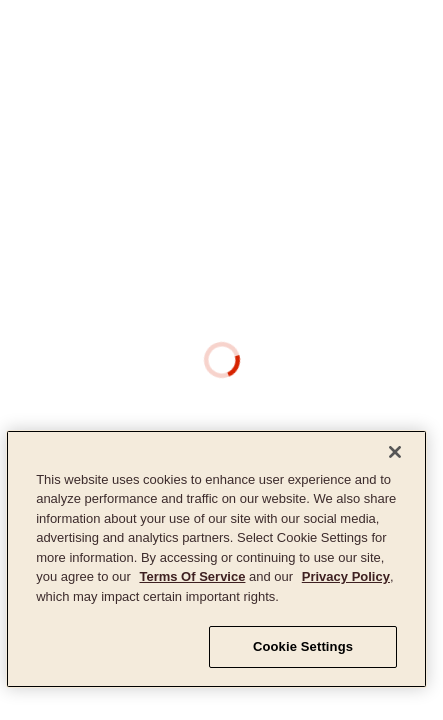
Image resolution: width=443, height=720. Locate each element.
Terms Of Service (192, 576)
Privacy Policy (346, 576)
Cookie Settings (303, 646)
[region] (216, 559)
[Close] (395, 452)
